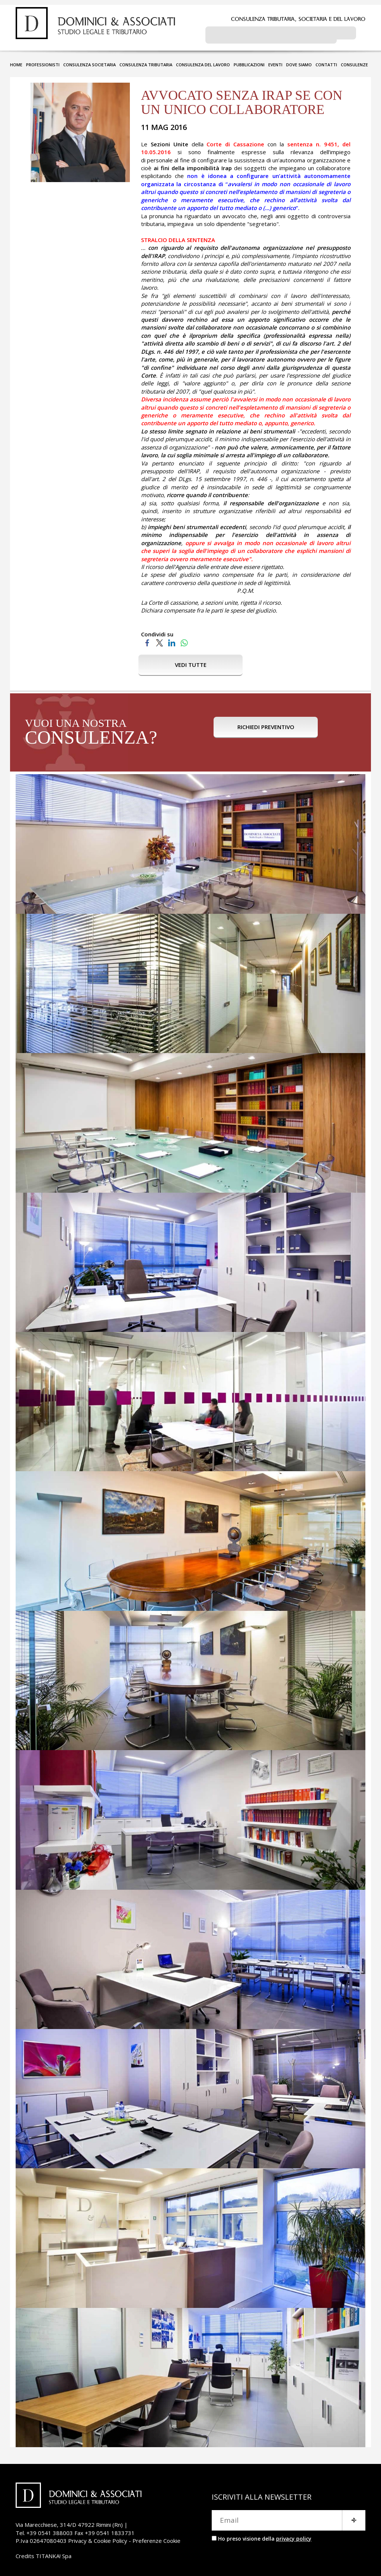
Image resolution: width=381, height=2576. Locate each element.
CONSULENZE (354, 62)
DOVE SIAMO (299, 62)
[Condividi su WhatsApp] (184, 639)
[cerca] (271, 34)
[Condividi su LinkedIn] (172, 639)
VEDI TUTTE (190, 661)
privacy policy (293, 2535)
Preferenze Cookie (156, 2537)
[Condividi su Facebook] (147, 639)
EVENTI (275, 62)
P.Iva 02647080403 (41, 2537)
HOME (16, 62)
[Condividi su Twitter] (159, 639)
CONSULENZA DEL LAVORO (203, 62)
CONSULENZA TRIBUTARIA (145, 62)
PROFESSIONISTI (43, 62)
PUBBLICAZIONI (249, 62)
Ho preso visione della (264, 2535)
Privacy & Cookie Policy (97, 2537)
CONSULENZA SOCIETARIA (89, 62)
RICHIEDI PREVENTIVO (265, 730)
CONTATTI (326, 62)
